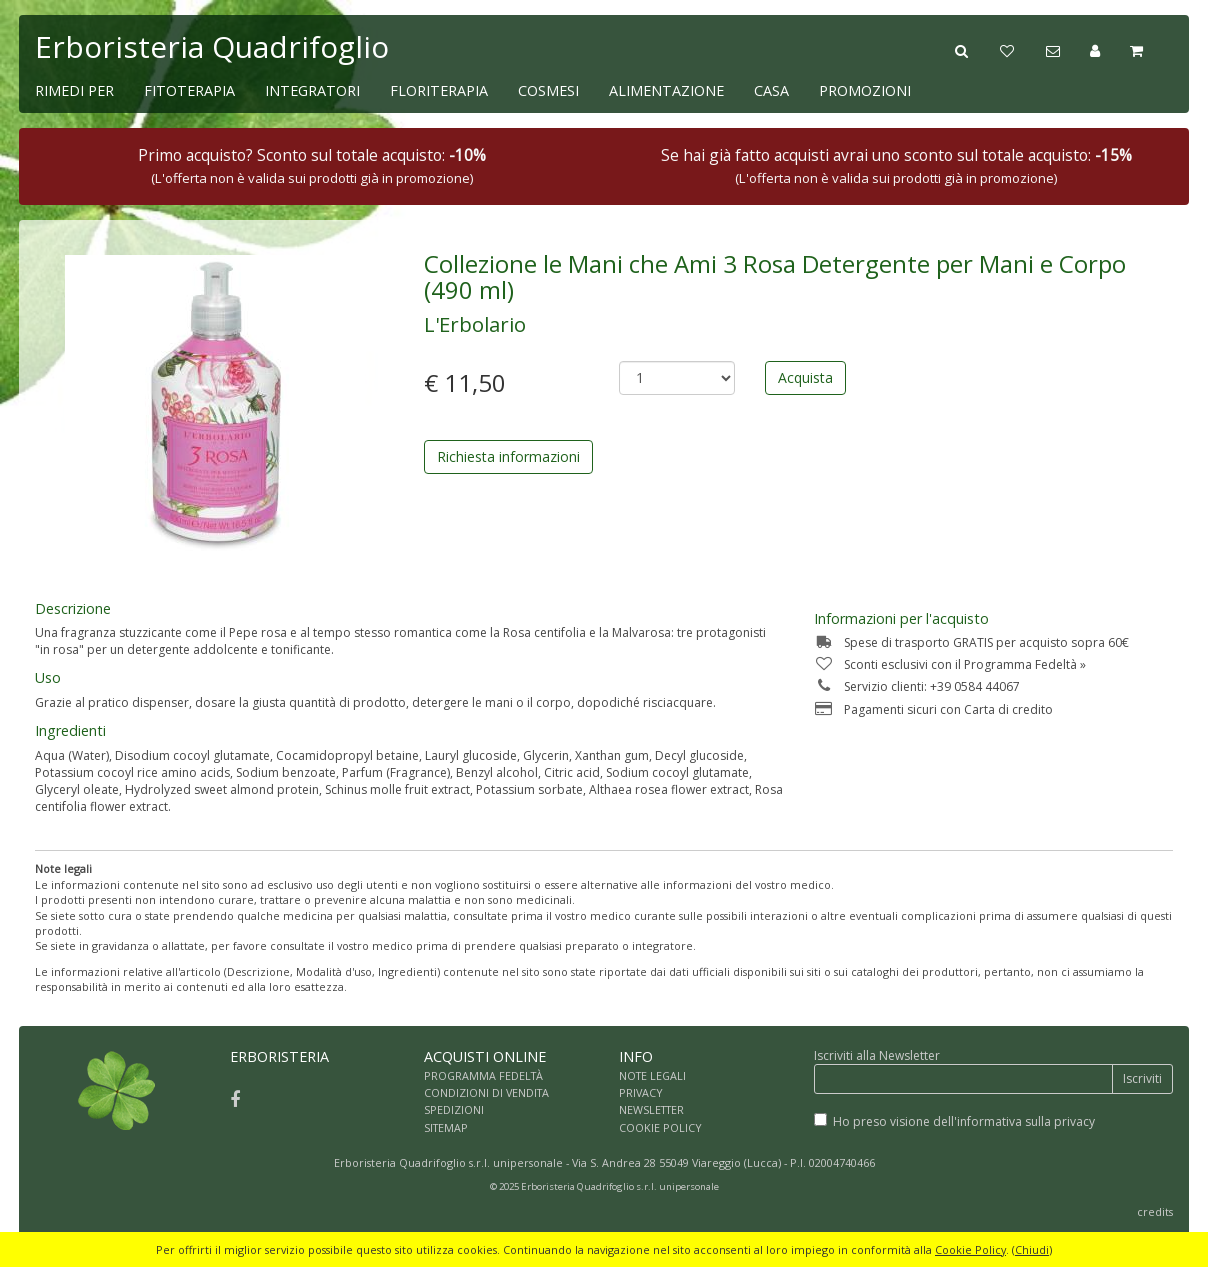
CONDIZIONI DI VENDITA (486, 1092)
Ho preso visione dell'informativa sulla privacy (964, 1121)
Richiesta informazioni (508, 456)
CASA (771, 90)
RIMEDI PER (74, 90)
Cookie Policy (970, 1249)
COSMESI (548, 90)
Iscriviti (1142, 1078)
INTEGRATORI (312, 90)
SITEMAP (446, 1127)
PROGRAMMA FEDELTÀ (483, 1075)
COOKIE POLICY (660, 1127)
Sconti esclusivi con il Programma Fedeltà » (950, 664)
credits (1155, 1211)
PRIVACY (641, 1092)
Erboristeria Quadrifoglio (212, 46)
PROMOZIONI (865, 90)
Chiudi (1032, 1249)
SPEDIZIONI (454, 1109)
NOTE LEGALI (652, 1075)
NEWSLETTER (651, 1109)
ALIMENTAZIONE (666, 90)
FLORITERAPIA (439, 90)
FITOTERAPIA (189, 90)
